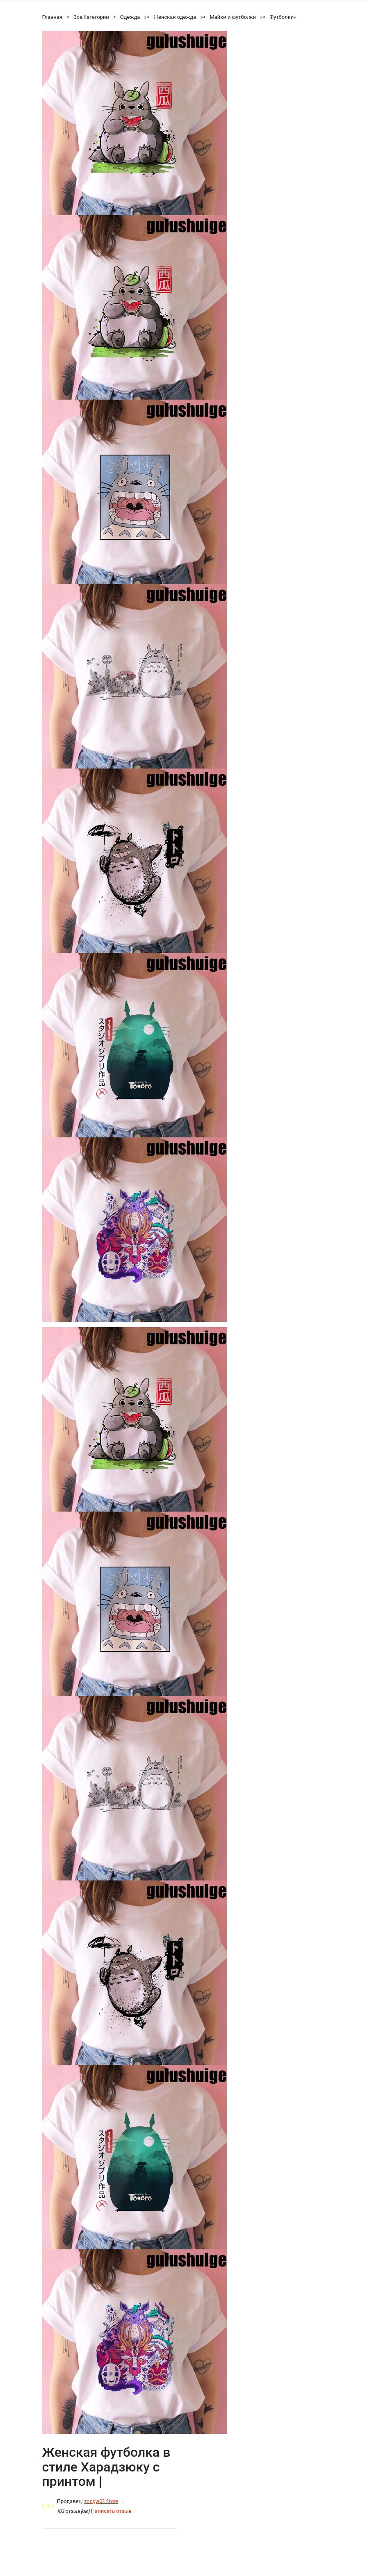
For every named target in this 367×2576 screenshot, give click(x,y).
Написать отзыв (111, 2511)
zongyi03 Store (101, 2501)
